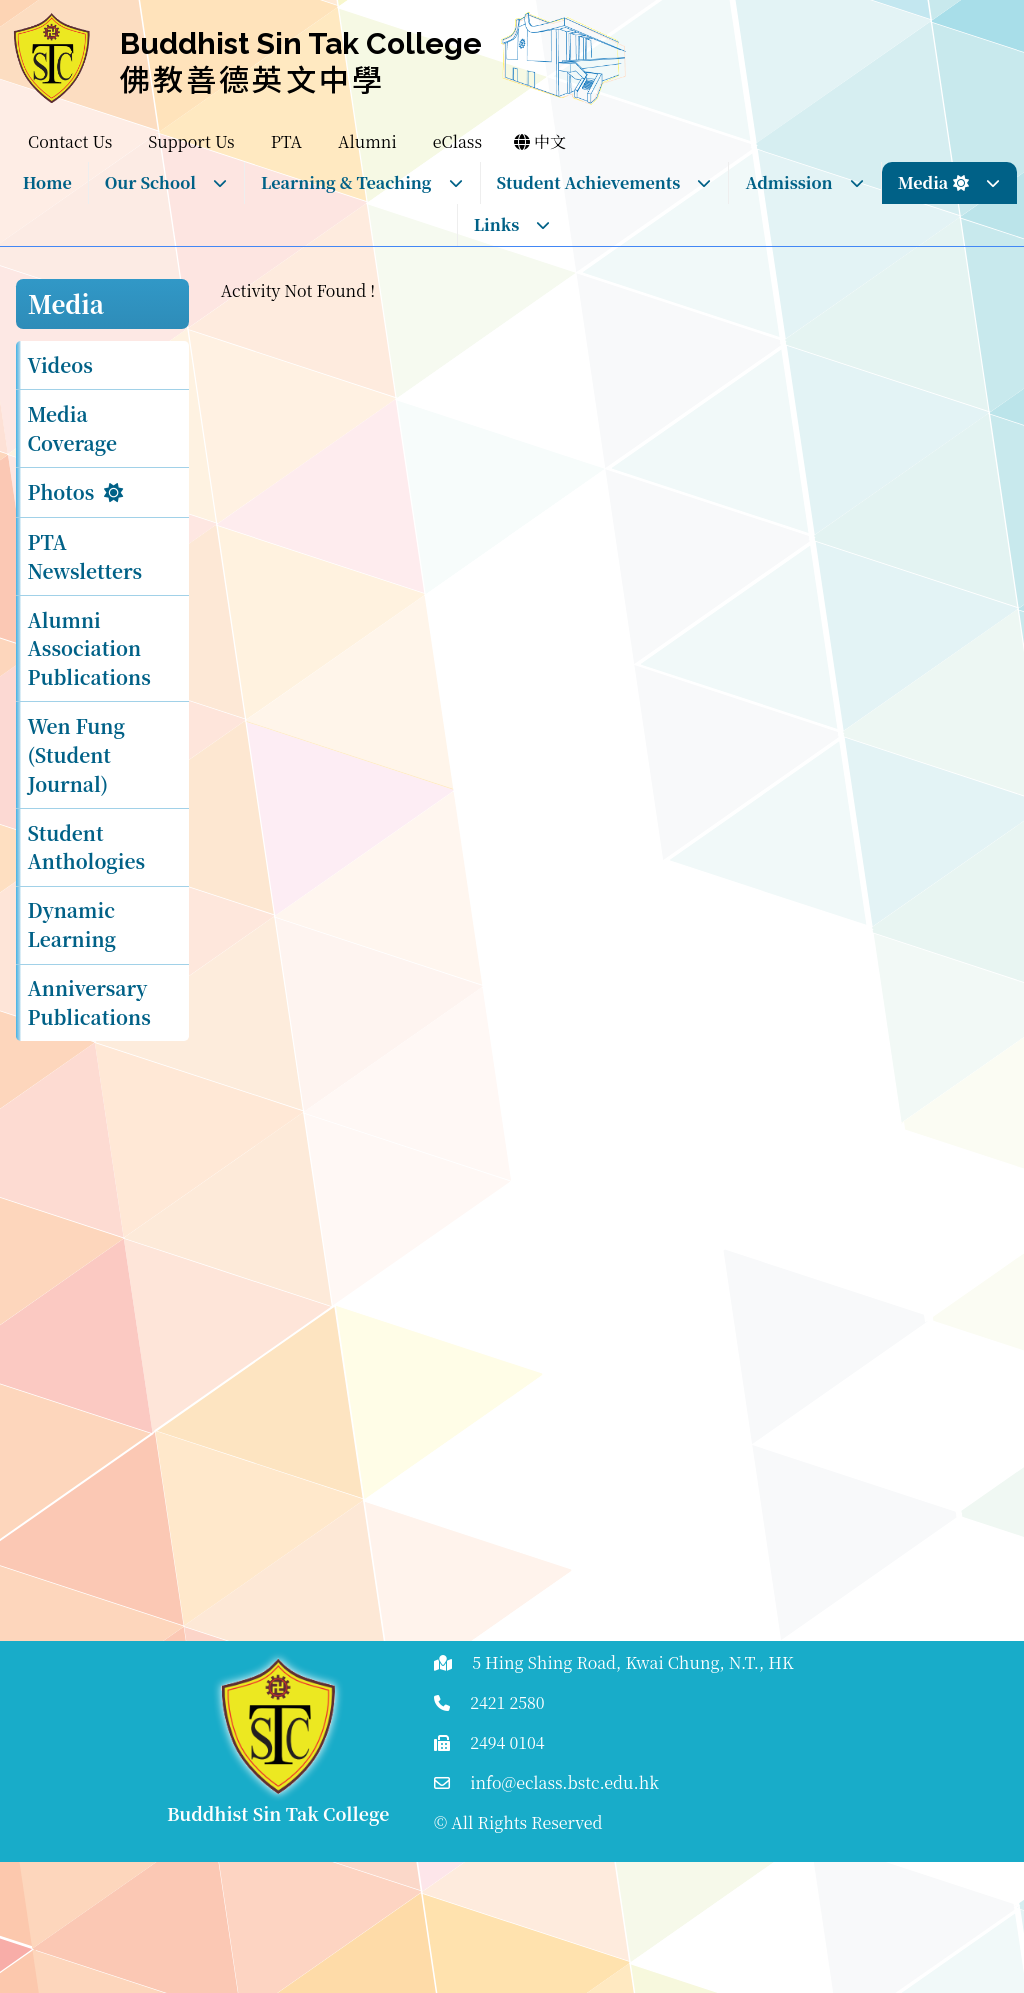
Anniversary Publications (89, 1002)
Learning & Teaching (362, 182)
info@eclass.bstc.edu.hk (564, 1782)
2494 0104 (507, 1742)
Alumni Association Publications (89, 648)
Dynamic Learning (72, 924)
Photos (61, 491)
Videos (60, 364)
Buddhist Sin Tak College (301, 43)
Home (47, 182)
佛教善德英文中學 (253, 78)
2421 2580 (507, 1702)
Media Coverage (72, 428)
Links (513, 224)
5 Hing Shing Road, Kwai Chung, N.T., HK (633, 1662)
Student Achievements (605, 182)
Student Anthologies (87, 847)
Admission (804, 182)
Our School (166, 182)
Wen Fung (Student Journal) (76, 754)
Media (950, 182)
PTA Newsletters (85, 556)
